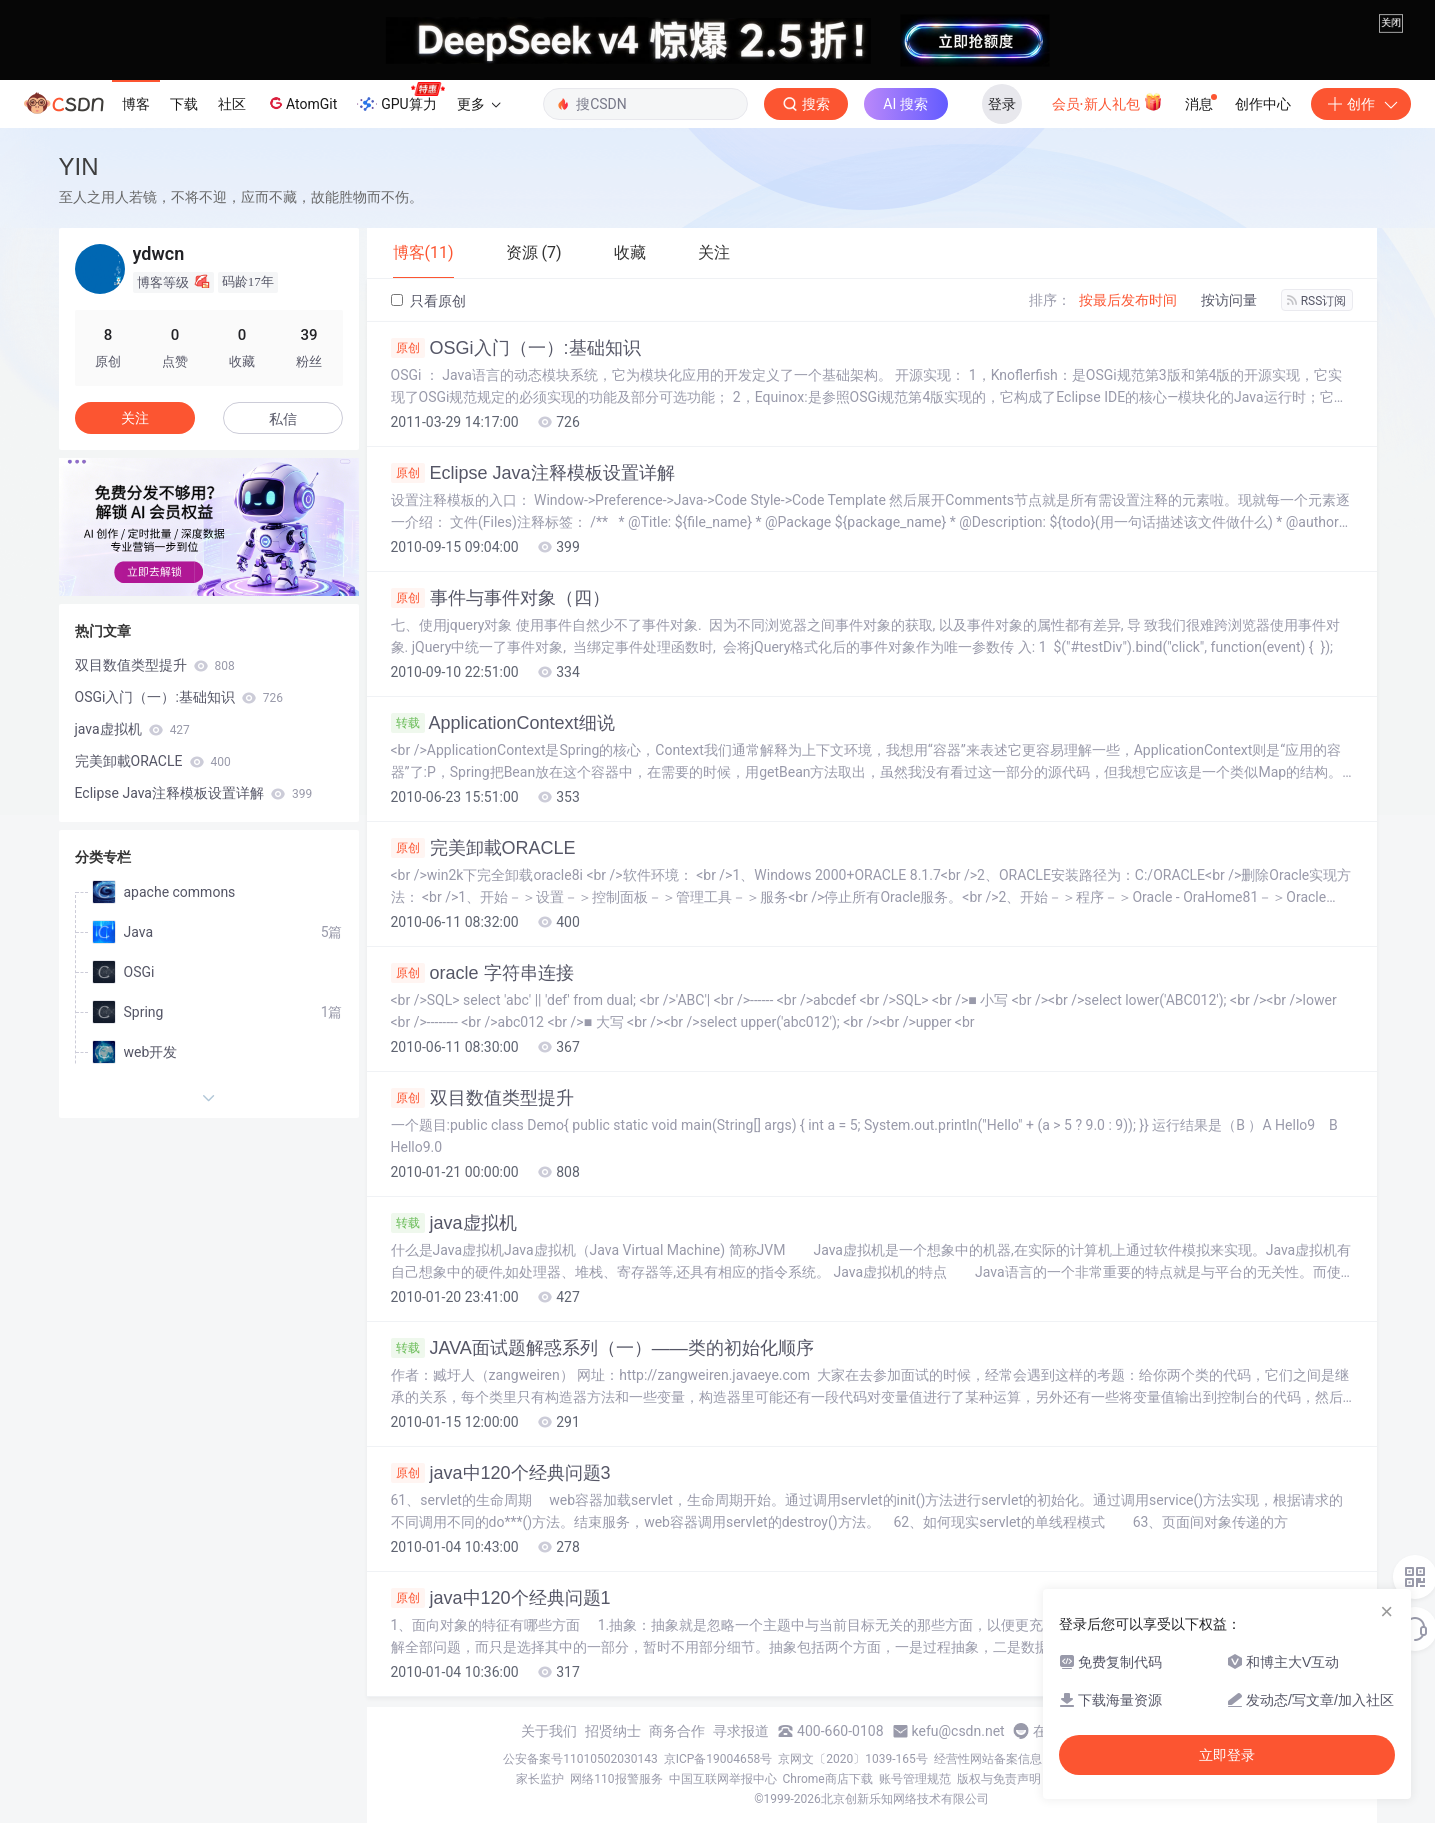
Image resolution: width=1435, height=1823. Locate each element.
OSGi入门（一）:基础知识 (516, 348)
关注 (135, 418)
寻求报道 (741, 1731)
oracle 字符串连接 (482, 973)
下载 (184, 104)
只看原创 (428, 301)
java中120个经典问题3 (501, 1473)
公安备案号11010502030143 (580, 1759)
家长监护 (540, 1779)
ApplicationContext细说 (503, 723)
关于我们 (549, 1731)
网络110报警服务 (616, 1779)
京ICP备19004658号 (718, 1759)
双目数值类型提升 (482, 1098)
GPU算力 (400, 98)
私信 (283, 419)
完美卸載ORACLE (483, 848)
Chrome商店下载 (828, 1779)
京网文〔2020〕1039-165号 (853, 1759)
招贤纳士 (613, 1731)
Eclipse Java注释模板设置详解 (533, 473)
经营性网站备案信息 (988, 1759)
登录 (1002, 104)
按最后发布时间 (1128, 300)
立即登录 (1227, 1755)
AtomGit (301, 103)
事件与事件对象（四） (500, 598)
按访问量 (1229, 300)
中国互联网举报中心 (723, 1779)
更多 (479, 104)
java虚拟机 (454, 1223)
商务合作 (677, 1731)
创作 (1361, 104)
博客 (136, 104)
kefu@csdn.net (958, 1731)
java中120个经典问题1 (501, 1598)
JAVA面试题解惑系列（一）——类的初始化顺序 (602, 1348)
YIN (79, 166)
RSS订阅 (1317, 301)
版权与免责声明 (999, 1779)
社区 (232, 104)
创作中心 (1263, 104)
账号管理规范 (915, 1779)
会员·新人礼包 (1107, 102)
